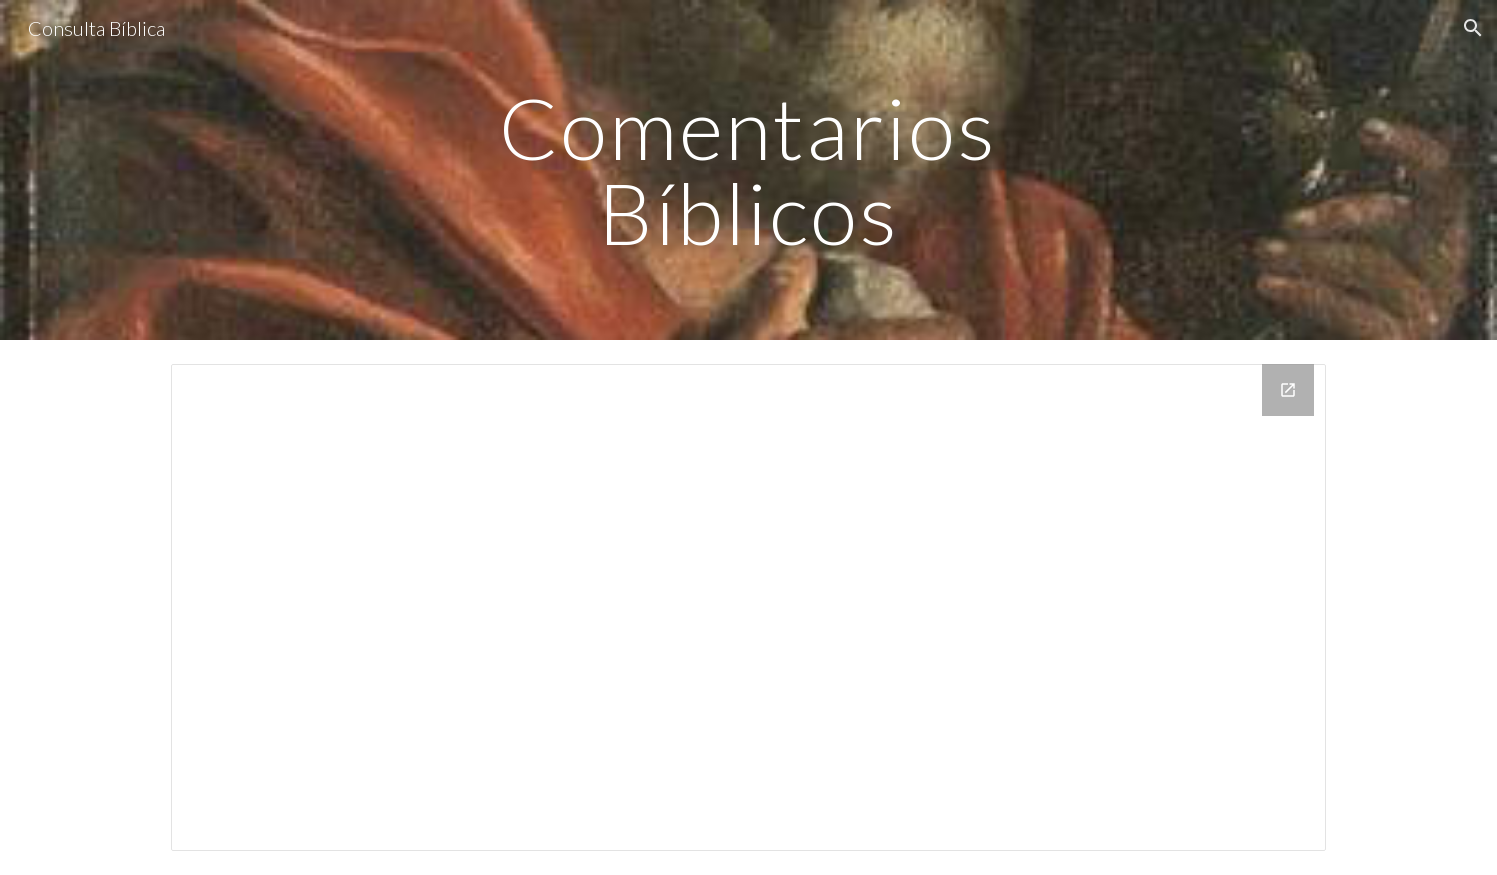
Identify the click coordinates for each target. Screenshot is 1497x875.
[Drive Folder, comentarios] (748, 607)
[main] (749, 170)
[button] (1473, 28)
